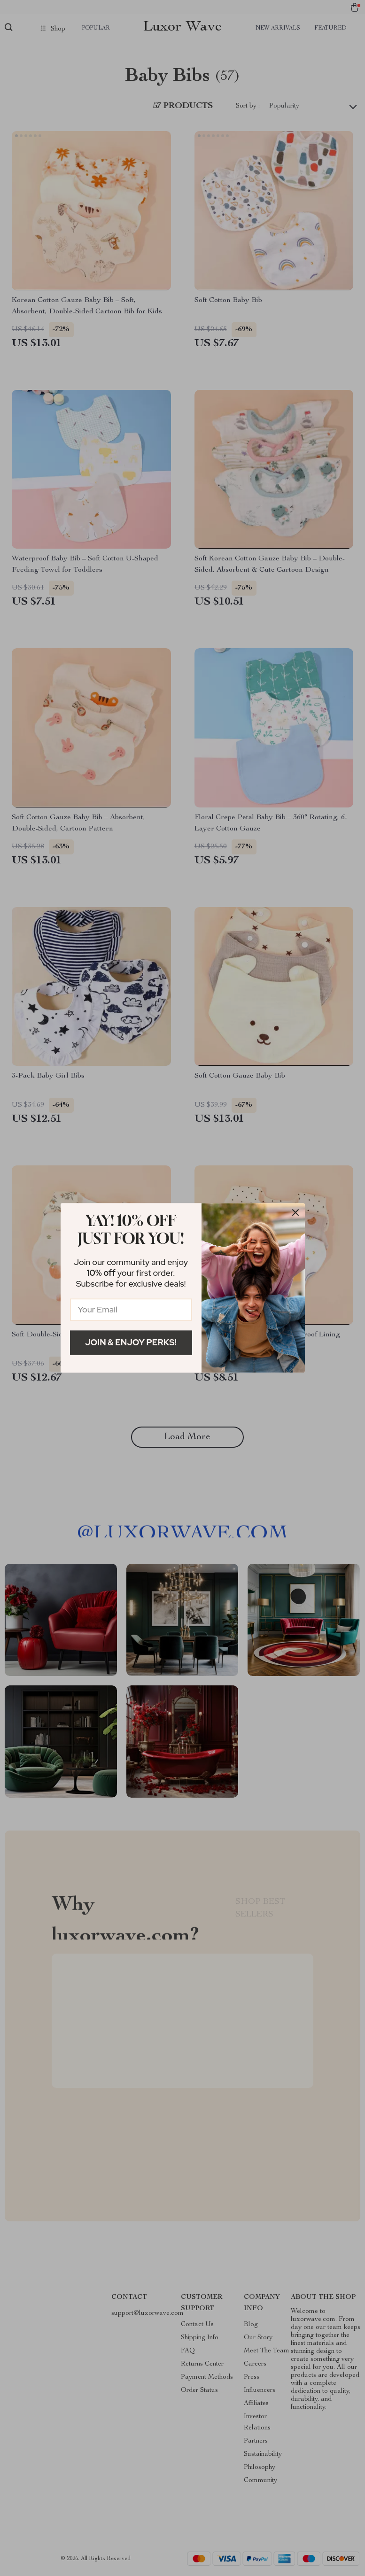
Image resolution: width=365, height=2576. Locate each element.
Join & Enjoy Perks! (131, 1342)
